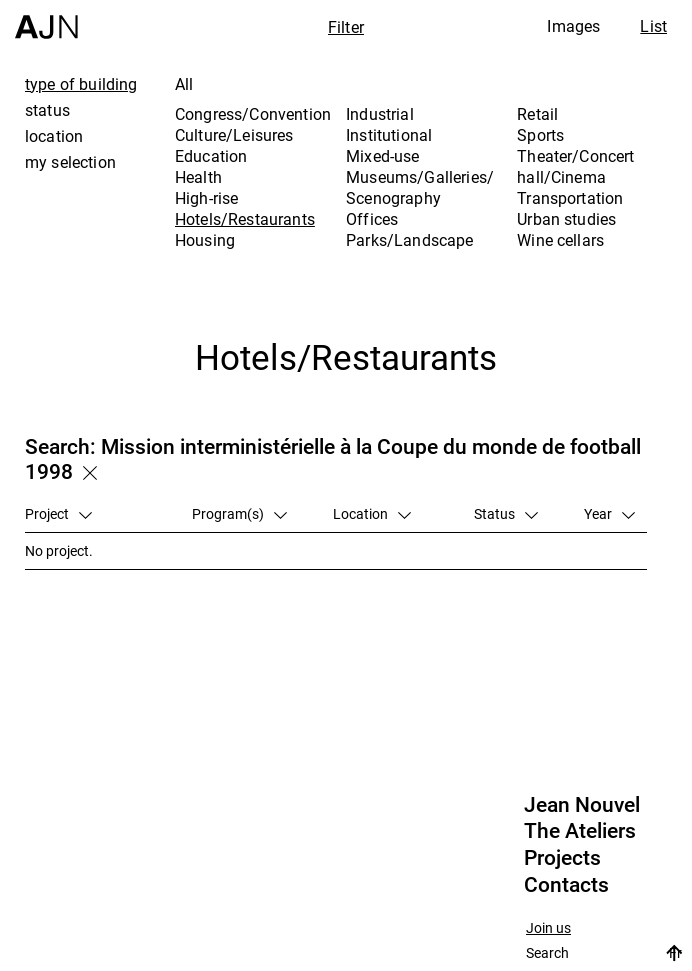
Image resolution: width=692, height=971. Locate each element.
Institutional (389, 135)
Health (198, 177)
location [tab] (54, 136)
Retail (537, 114)
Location (372, 513)
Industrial (380, 114)
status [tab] (47, 110)
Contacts (566, 885)
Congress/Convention (253, 114)
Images (573, 26)
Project (58, 513)
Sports (540, 135)
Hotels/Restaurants (245, 219)
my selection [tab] (70, 162)
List (653, 26)
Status (506, 513)
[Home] (46, 19)
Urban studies (566, 219)
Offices (372, 219)
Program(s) (239, 513)
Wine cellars (560, 240)
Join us (548, 928)
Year (609, 513)
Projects (562, 858)
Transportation (570, 198)
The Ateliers (580, 831)
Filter (346, 27)
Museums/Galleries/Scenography (420, 187)
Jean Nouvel (582, 805)
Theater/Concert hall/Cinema (575, 166)
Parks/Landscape (409, 240)
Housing (205, 240)
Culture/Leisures (234, 135)
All (184, 84)
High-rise (206, 198)
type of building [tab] (81, 84)
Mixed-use (382, 156)
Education (211, 156)
